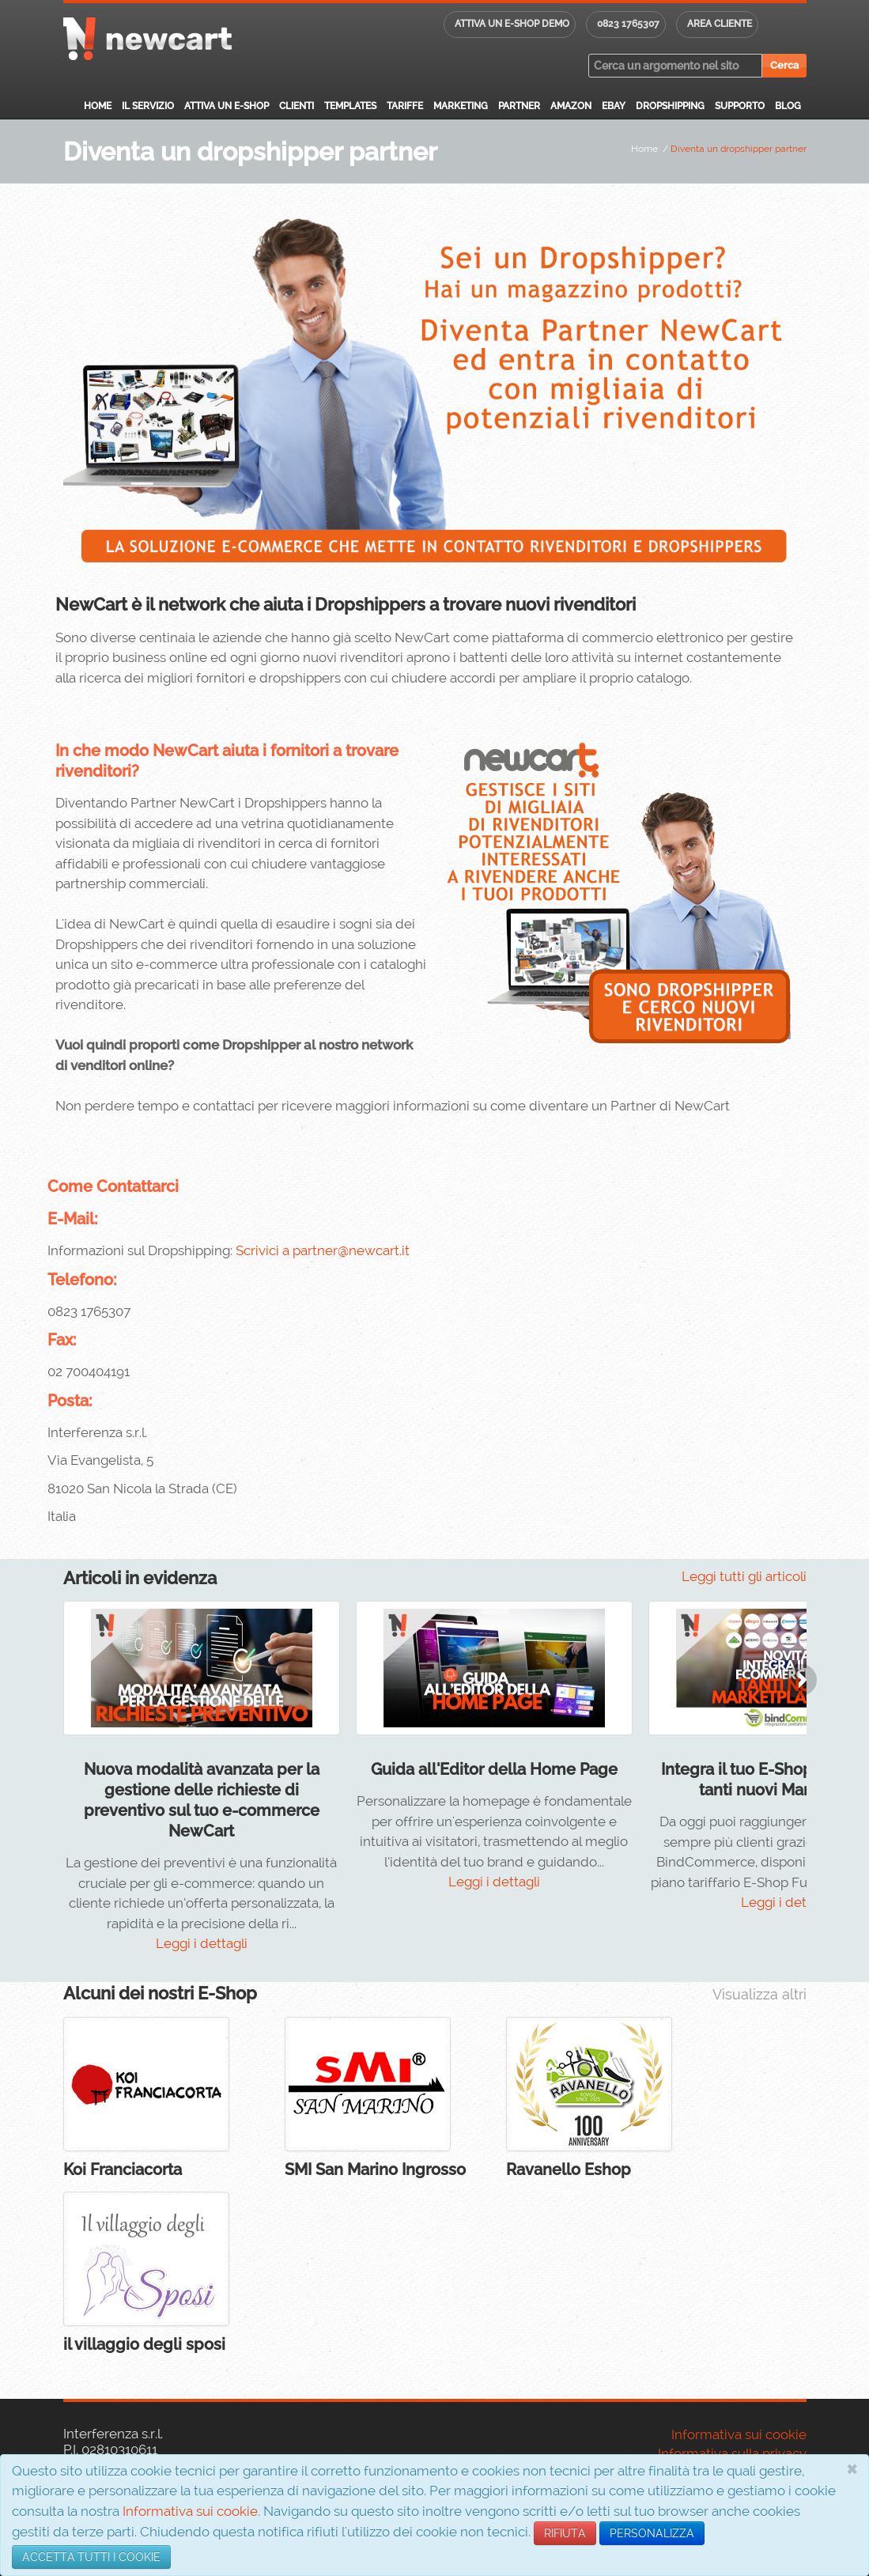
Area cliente (719, 23)
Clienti (296, 106)
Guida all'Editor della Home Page (494, 1769)
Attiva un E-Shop (226, 106)
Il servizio (148, 106)
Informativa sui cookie (190, 2511)
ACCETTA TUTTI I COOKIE (91, 2557)
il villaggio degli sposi (144, 2344)
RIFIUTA (565, 2533)
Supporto (740, 106)
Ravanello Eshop (568, 2169)
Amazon (570, 106)
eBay (613, 106)
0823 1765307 (628, 23)
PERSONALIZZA (652, 2533)
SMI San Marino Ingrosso (375, 2169)
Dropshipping (670, 106)
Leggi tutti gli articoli (744, 1576)
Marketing (460, 106)
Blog (788, 106)
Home (97, 106)
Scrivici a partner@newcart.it (323, 1250)
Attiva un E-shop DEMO (512, 23)
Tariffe (405, 106)
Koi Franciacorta (122, 2169)
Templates (350, 106)
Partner (519, 106)
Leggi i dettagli (201, 1943)
